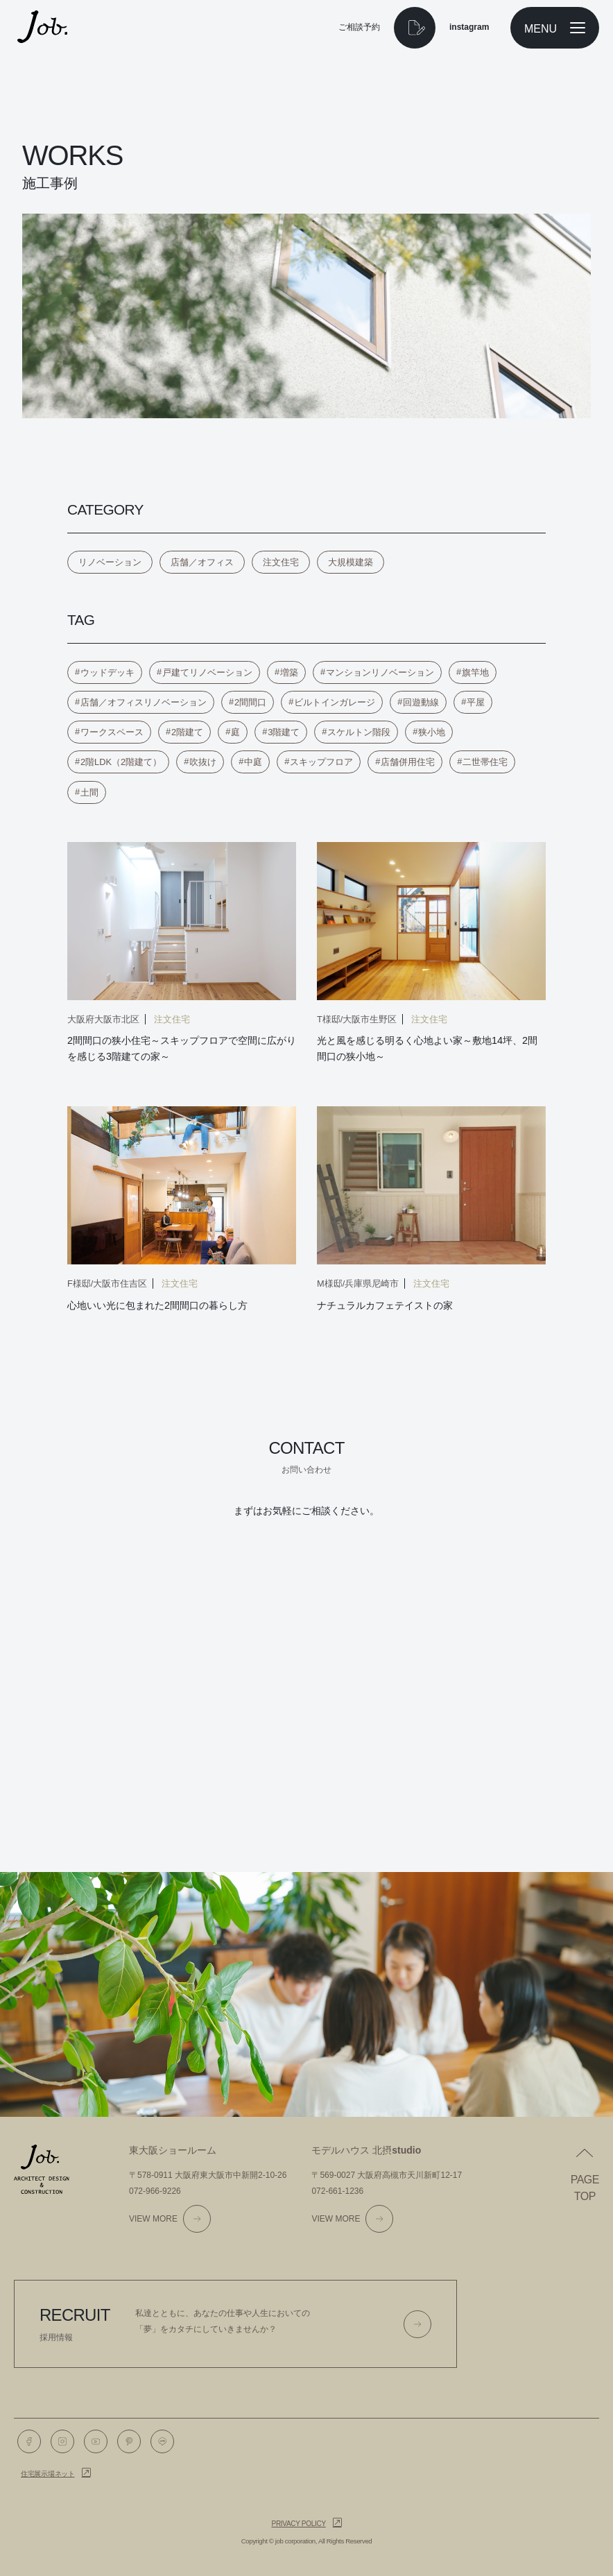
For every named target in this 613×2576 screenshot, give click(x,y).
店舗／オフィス (202, 562)
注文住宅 (281, 562)
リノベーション (109, 562)
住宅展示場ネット (48, 2474)
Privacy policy (299, 2523)
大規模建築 (350, 562)
